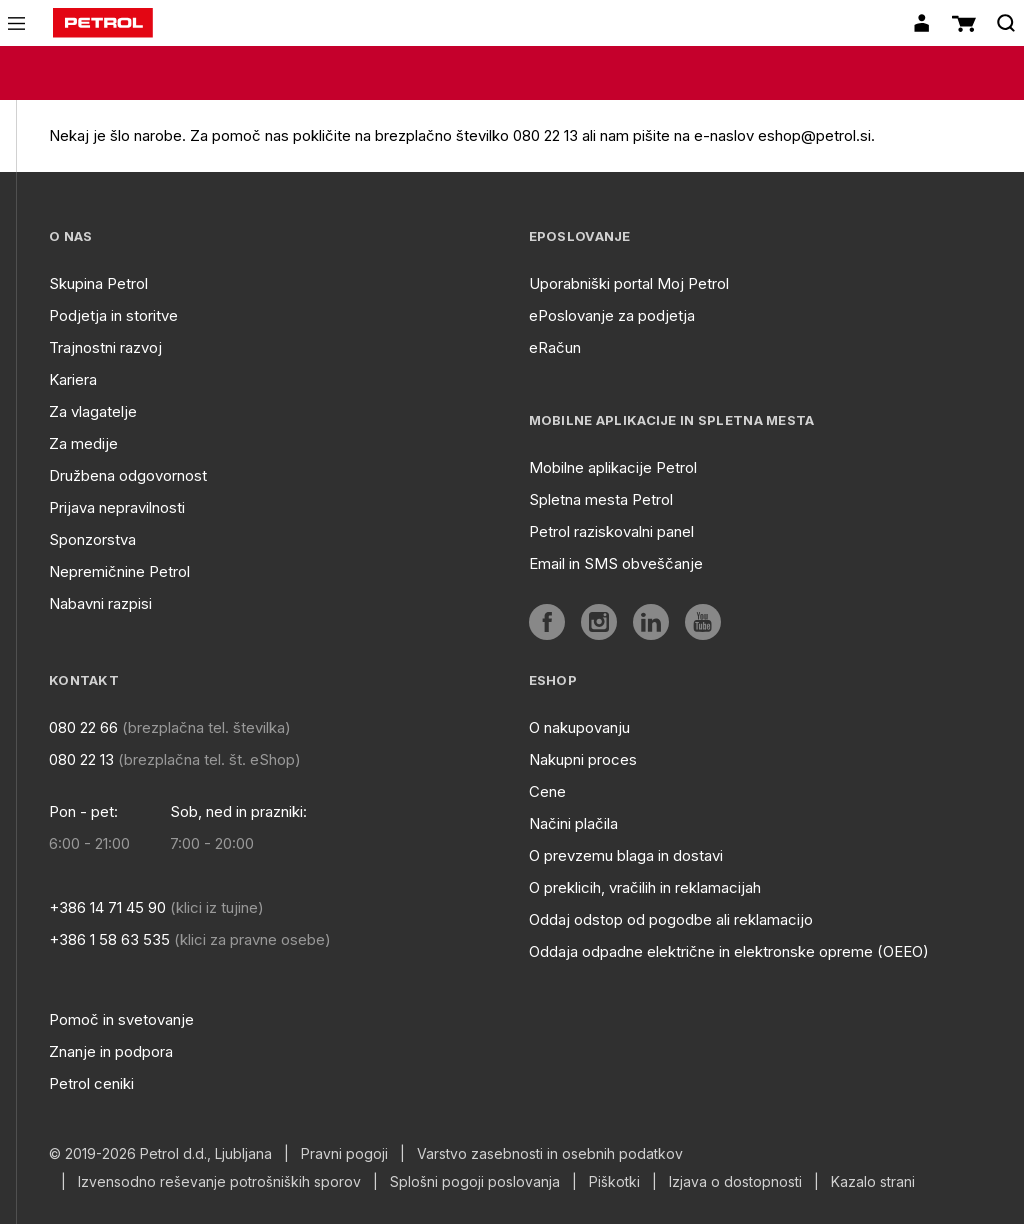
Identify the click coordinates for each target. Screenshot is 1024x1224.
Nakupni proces (583, 759)
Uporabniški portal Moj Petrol (629, 283)
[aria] (547, 622)
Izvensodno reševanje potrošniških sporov (219, 1182)
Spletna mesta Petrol (601, 499)
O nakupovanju (579, 727)
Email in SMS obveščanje (616, 563)
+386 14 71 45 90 (107, 907)
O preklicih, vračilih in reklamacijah (645, 887)
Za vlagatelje (93, 411)
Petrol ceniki (91, 1083)
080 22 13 (81, 759)
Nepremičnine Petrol (119, 571)
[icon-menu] (16, 23)
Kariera (73, 379)
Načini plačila (573, 823)
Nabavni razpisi (100, 603)
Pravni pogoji (344, 1154)
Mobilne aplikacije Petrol (613, 467)
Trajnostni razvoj (105, 347)
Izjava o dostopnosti (735, 1182)
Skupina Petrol (98, 283)
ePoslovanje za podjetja (612, 315)
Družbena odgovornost (128, 475)
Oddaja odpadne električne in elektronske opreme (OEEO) (729, 951)
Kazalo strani (873, 1182)
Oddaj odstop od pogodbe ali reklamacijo (671, 919)
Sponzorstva (92, 539)
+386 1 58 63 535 (109, 939)
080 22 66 (83, 727)
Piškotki (614, 1182)
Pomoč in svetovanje (121, 1019)
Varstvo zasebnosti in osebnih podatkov (550, 1154)
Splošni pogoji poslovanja (475, 1182)
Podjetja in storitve (113, 315)
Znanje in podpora (111, 1051)
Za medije (83, 443)
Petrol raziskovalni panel (611, 531)
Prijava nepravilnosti (117, 507)
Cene (547, 791)
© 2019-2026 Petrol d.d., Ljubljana (160, 1154)
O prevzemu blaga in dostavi (626, 855)
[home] (103, 23)
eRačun (555, 347)
